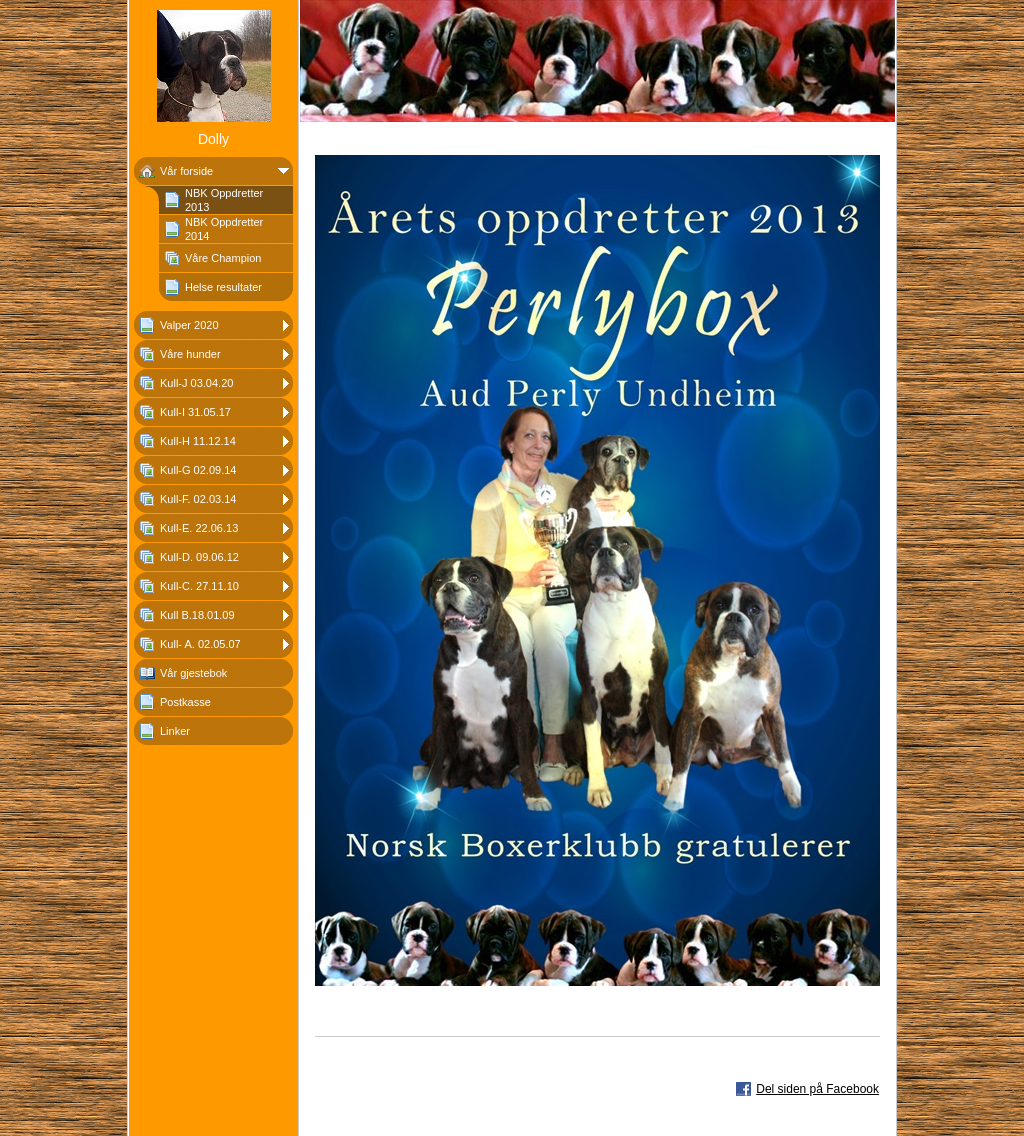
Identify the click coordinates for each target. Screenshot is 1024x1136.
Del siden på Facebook (817, 1089)
